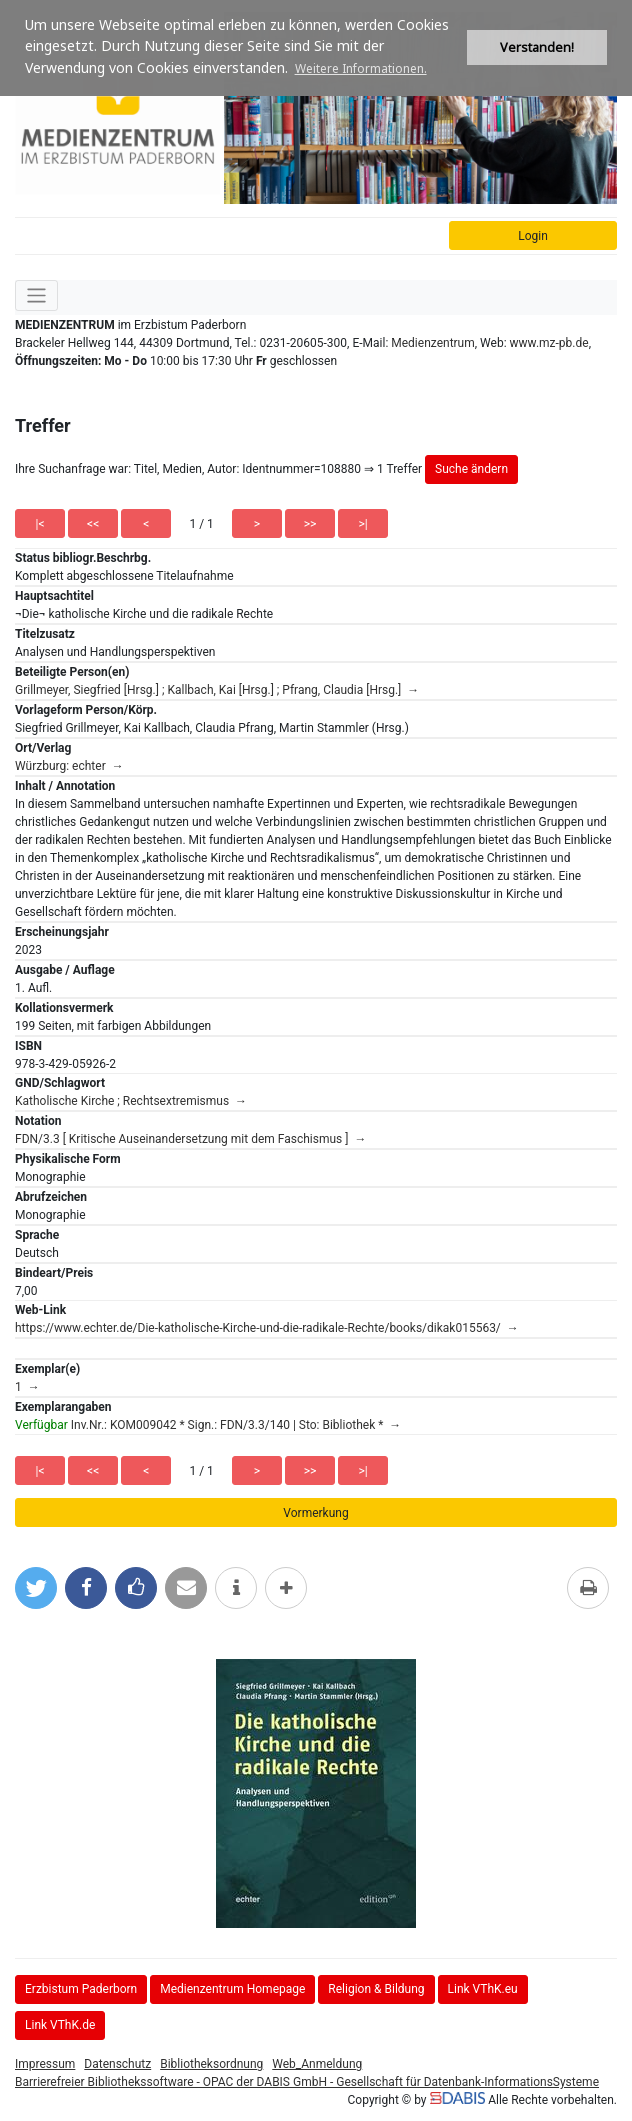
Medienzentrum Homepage (232, 1989)
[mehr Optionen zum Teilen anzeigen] (286, 1588)
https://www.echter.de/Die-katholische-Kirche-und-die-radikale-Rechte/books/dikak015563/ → (267, 1328)
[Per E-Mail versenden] (186, 1588)
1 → (27, 1387)
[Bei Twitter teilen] (36, 1588)
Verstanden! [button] (537, 47)
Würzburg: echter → (69, 766)
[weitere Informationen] (236, 1588)
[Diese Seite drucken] (588, 1588)
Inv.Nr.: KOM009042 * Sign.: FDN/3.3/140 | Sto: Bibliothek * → (208, 1425)
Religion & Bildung (376, 1989)
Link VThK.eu (483, 1989)
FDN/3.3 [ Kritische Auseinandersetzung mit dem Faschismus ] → (190, 1139)
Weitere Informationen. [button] (361, 68)
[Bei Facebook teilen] (86, 1588)
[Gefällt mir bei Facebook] (136, 1588)
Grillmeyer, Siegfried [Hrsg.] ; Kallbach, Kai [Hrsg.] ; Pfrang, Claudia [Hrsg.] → (217, 690)
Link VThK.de (60, 2025)
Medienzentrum (433, 343)
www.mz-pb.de (549, 343)
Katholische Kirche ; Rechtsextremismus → (131, 1101)
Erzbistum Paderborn (81, 1989)
